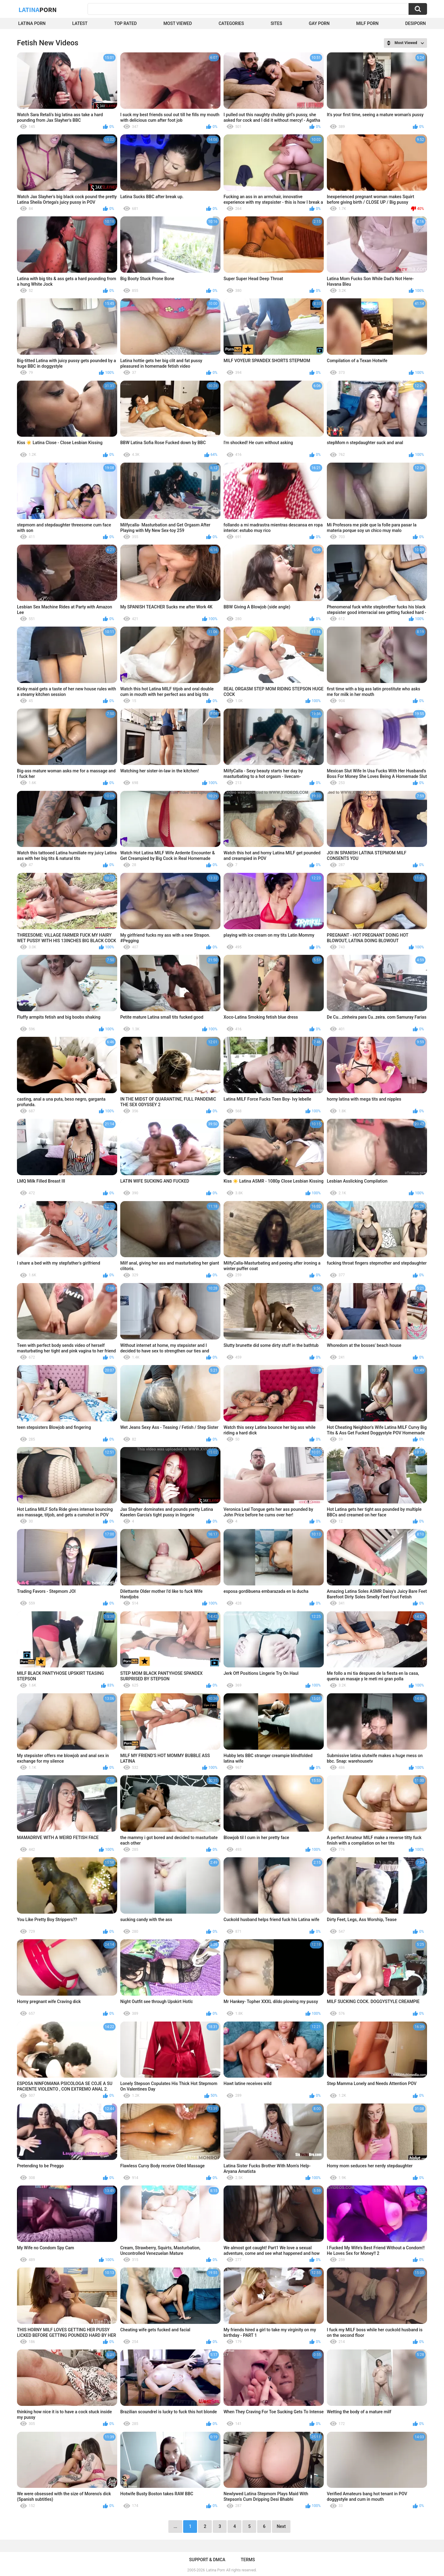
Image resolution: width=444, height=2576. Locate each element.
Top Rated (125, 23)
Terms (248, 2559)
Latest (80, 23)
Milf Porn (367, 23)
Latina (37, 9)
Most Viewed (177, 23)
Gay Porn (319, 23)
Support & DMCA (207, 2559)
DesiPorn (415, 23)
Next (281, 2526)
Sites (276, 23)
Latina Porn (32, 23)
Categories (231, 23)
